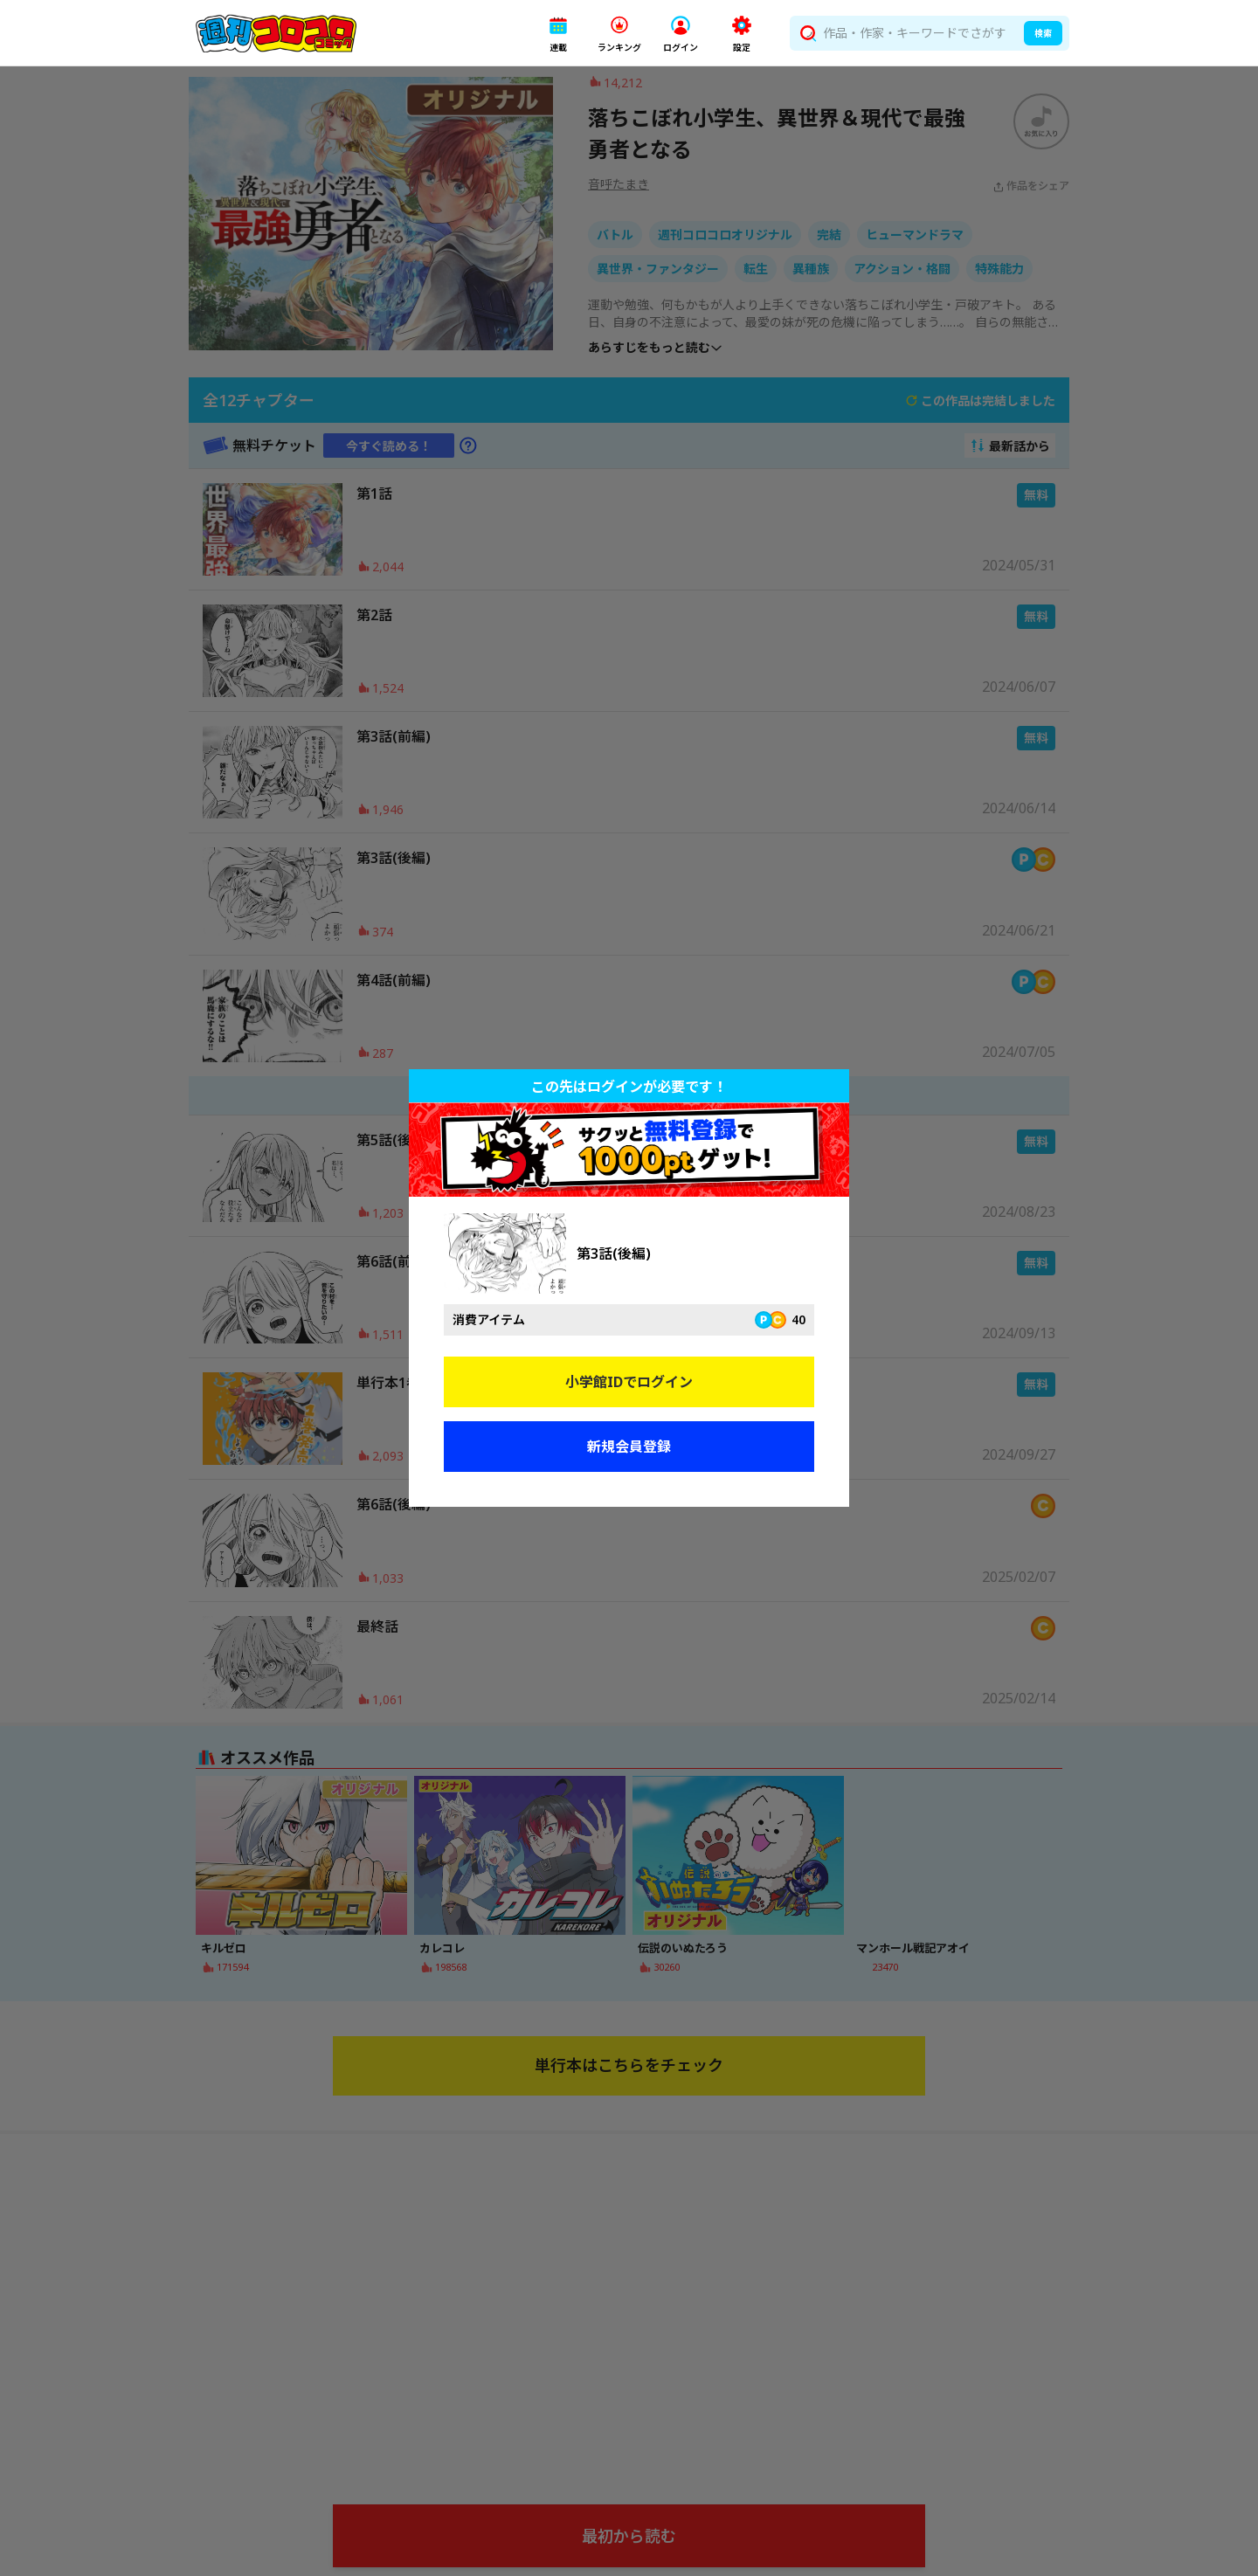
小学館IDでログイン (629, 1382)
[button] (558, 33)
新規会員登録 (629, 1446)
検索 (1043, 33)
